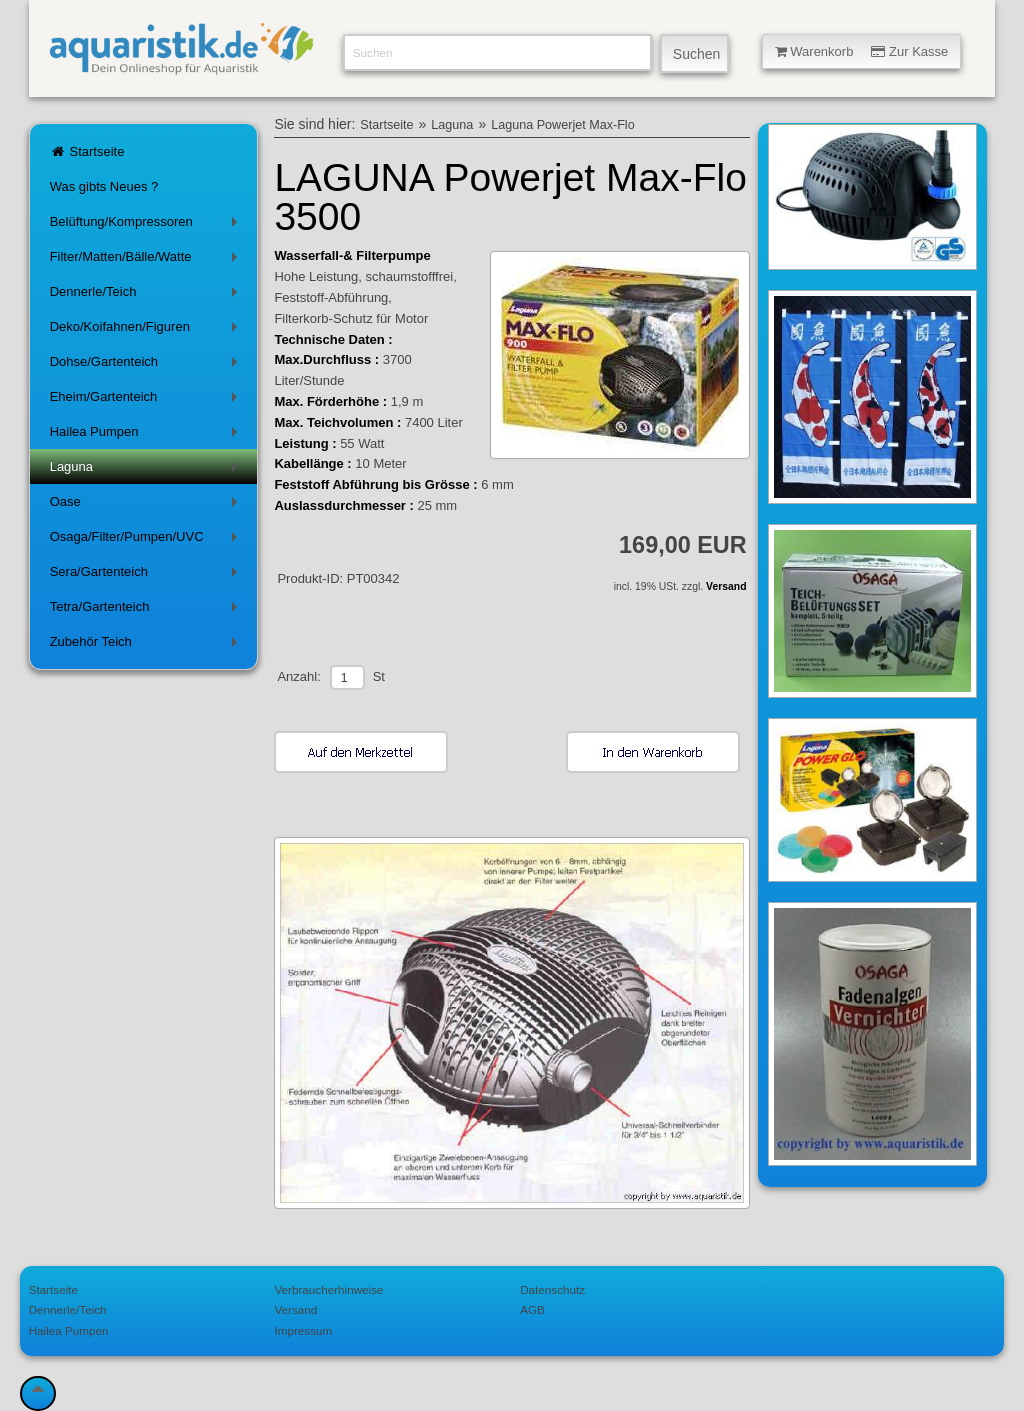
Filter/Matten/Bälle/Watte (147, 260)
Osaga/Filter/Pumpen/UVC (147, 540)
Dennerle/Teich (147, 295)
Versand (726, 586)
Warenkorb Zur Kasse (862, 51)
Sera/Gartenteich (147, 575)
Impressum (303, 1330)
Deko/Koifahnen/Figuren (147, 330)
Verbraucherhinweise (328, 1289)
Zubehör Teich (147, 645)
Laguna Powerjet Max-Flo (563, 125)
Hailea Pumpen (147, 435)
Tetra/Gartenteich (147, 610)
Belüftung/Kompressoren (147, 225)
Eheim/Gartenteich (147, 400)
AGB (532, 1309)
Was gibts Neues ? (104, 186)
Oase (147, 505)
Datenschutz (552, 1289)
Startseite (87, 151)
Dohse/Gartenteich (147, 365)
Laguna (147, 470)
